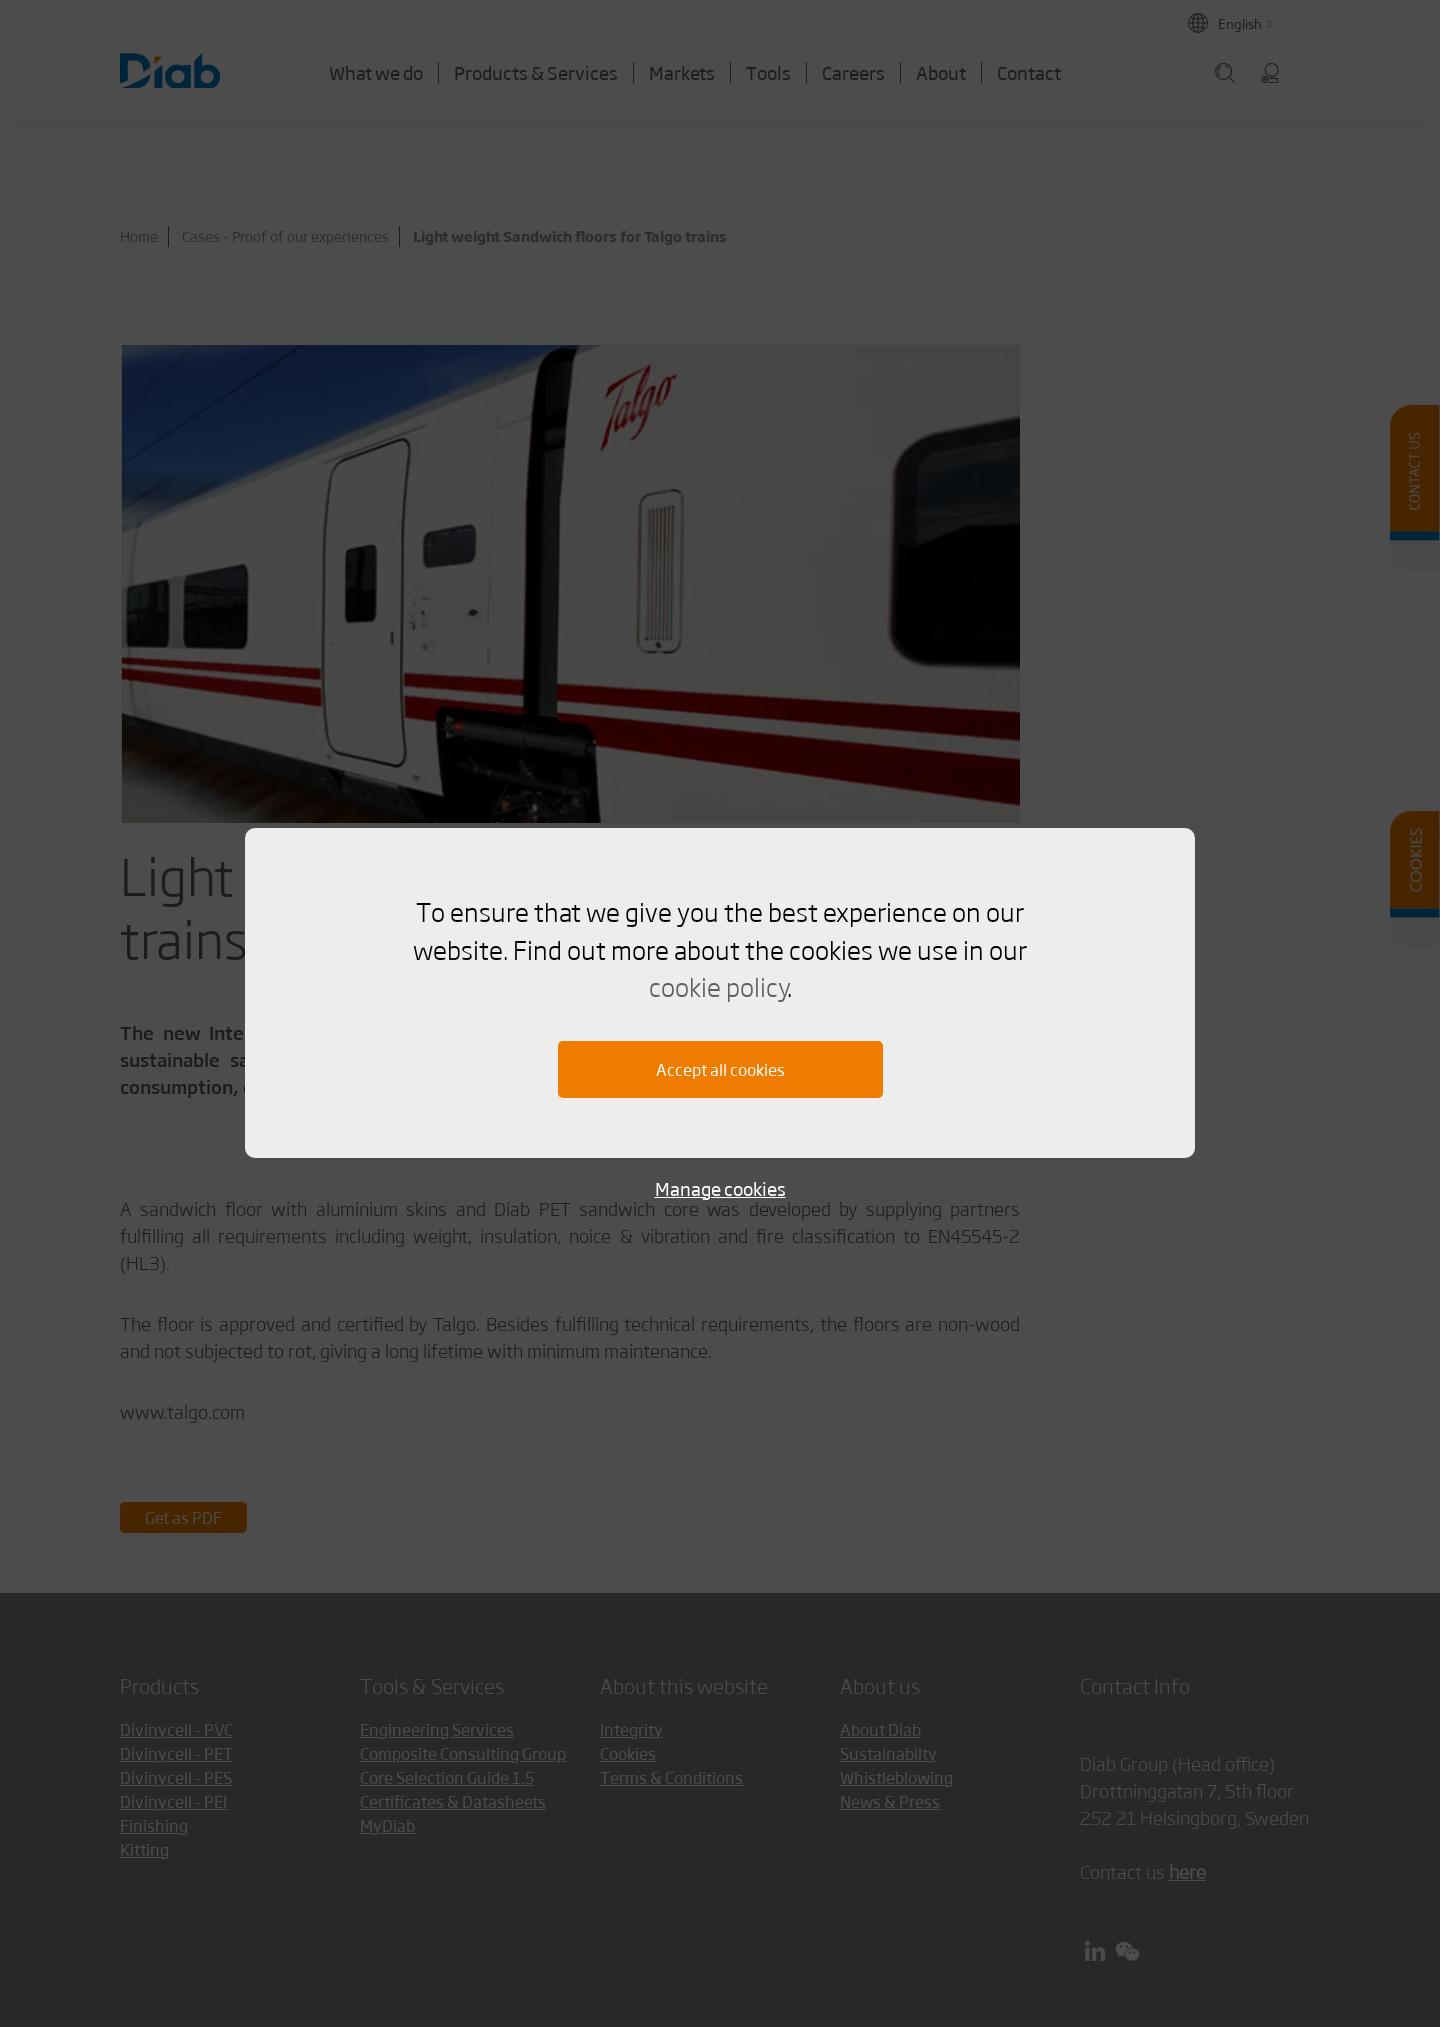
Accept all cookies (720, 1069)
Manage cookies (720, 1188)
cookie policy (718, 986)
